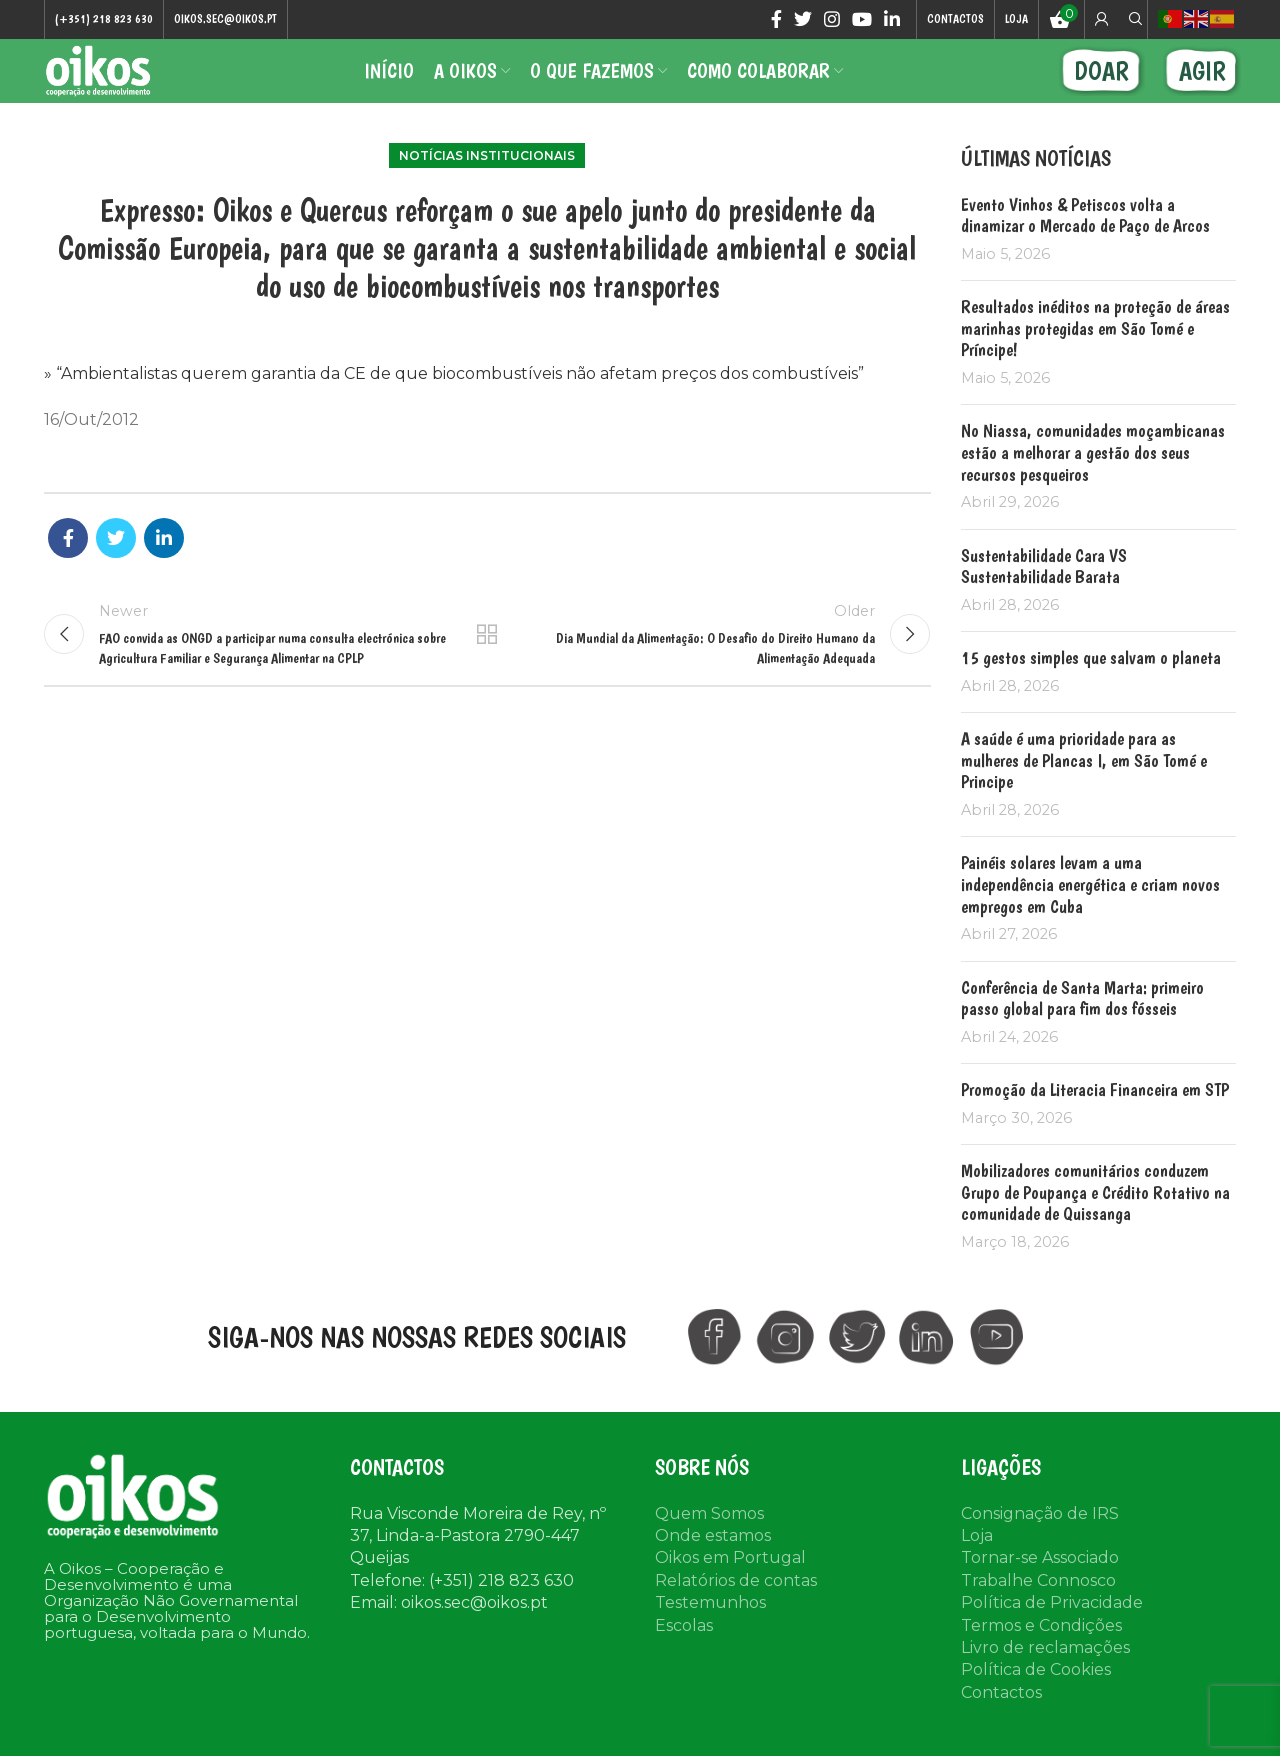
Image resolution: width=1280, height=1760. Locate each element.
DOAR (1101, 89)
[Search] (1133, 21)
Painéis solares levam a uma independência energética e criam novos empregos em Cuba (1090, 918)
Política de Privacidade (1052, 1636)
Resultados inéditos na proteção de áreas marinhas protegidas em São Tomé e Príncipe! (1095, 362)
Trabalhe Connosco (1038, 1614)
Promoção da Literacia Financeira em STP (1095, 1123)
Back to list (487, 676)
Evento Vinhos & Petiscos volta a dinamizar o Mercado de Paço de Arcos (1085, 249)
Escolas (684, 1659)
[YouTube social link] (862, 21)
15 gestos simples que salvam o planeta (1091, 691)
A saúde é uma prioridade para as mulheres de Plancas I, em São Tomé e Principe (1084, 794)
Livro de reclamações (1045, 1681)
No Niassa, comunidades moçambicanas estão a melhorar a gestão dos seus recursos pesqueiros (1093, 487)
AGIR (1202, 89)
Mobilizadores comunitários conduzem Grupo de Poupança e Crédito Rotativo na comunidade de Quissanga (1095, 1226)
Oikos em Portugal (730, 1591)
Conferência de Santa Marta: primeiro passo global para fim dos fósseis (1082, 1032)
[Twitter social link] (803, 21)
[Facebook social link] (776, 21)
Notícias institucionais (487, 189)
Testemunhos (710, 1636)
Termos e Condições (1041, 1659)
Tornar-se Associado (1040, 1591)
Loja (977, 1569)
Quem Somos (709, 1547)
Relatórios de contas (736, 1614)
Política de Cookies (1036, 1703)
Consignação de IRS (1040, 1547)
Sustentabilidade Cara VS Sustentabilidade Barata (1044, 600)
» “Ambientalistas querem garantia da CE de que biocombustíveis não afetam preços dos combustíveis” (454, 407)
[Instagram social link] (832, 21)
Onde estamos (713, 1569)
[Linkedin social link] (892, 21)
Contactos (1001, 1726)
